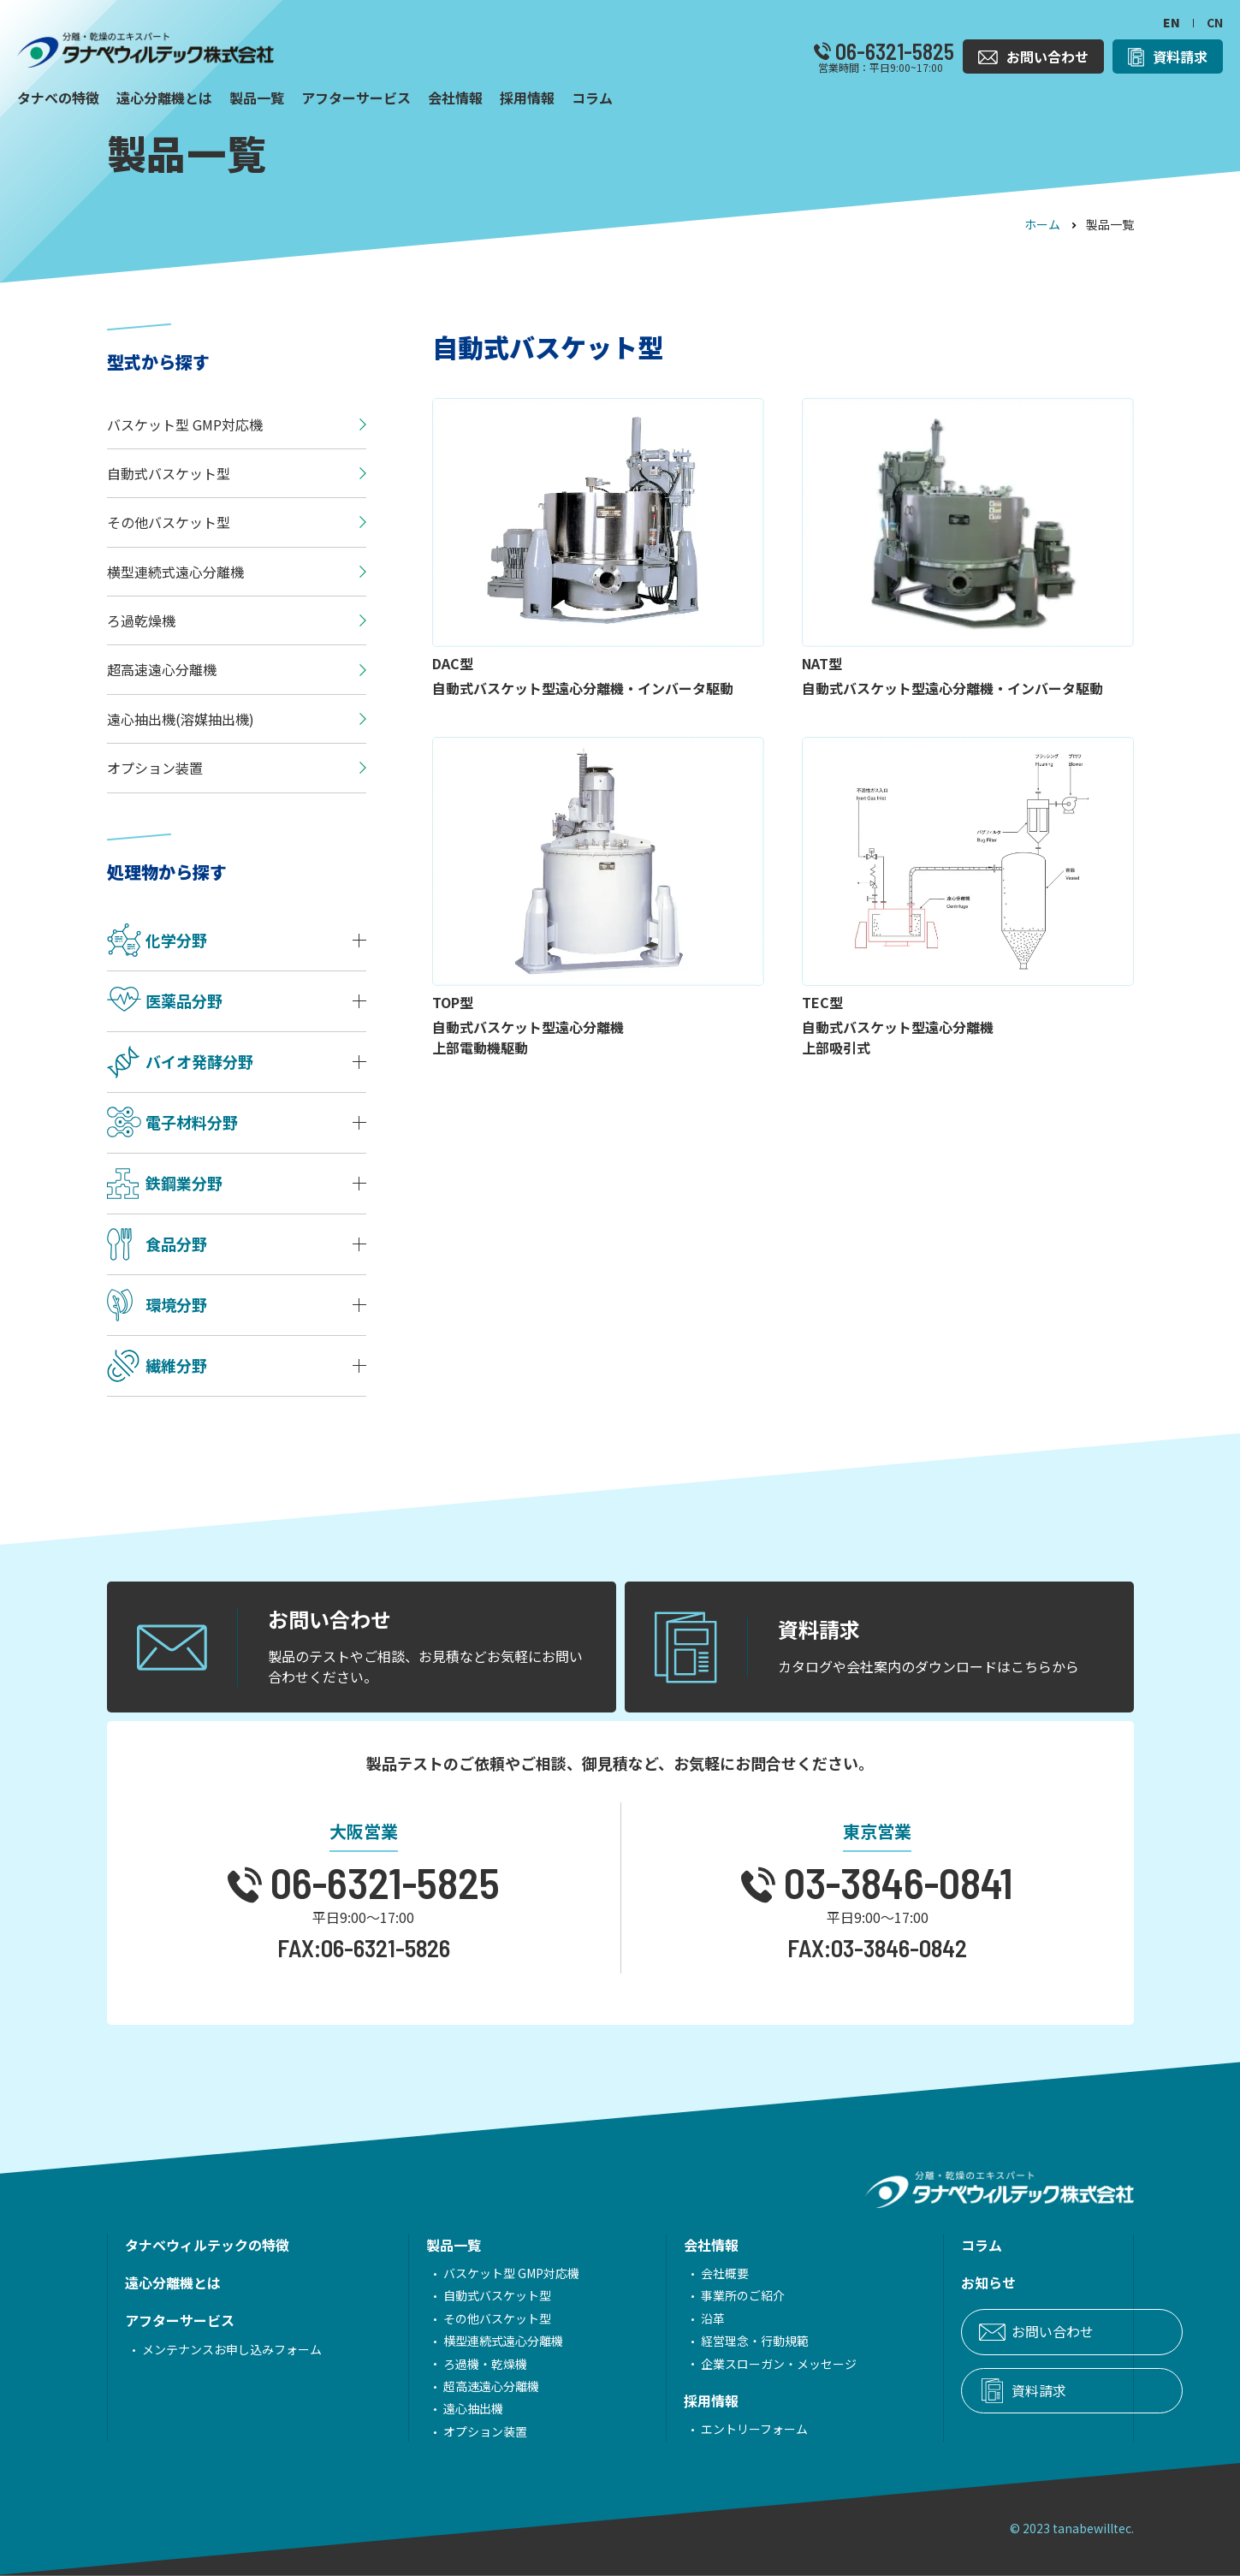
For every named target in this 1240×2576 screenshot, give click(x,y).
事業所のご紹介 (695, 2295)
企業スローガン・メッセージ (731, 2363)
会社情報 (663, 2245)
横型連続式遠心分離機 (479, 2340)
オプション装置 (461, 2431)
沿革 (665, 2318)
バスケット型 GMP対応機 (487, 2273)
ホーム (1042, 224)
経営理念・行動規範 (707, 2340)
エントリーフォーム (706, 2428)
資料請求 (967, 2390)
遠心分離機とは (173, 2282)
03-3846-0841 (894, 1882)
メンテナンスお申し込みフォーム (232, 2349)
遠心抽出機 (449, 2408)
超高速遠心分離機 (467, 2386)
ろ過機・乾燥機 (461, 2363)
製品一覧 (429, 2245)
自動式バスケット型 (473, 2295)
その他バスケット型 (473, 2318)
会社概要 (677, 2273)
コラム (909, 2245)
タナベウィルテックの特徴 (207, 2245)
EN (1171, 22)
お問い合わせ (981, 2331)
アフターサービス (179, 2320)
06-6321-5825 (892, 51)
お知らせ (916, 2282)
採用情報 (663, 2400)
